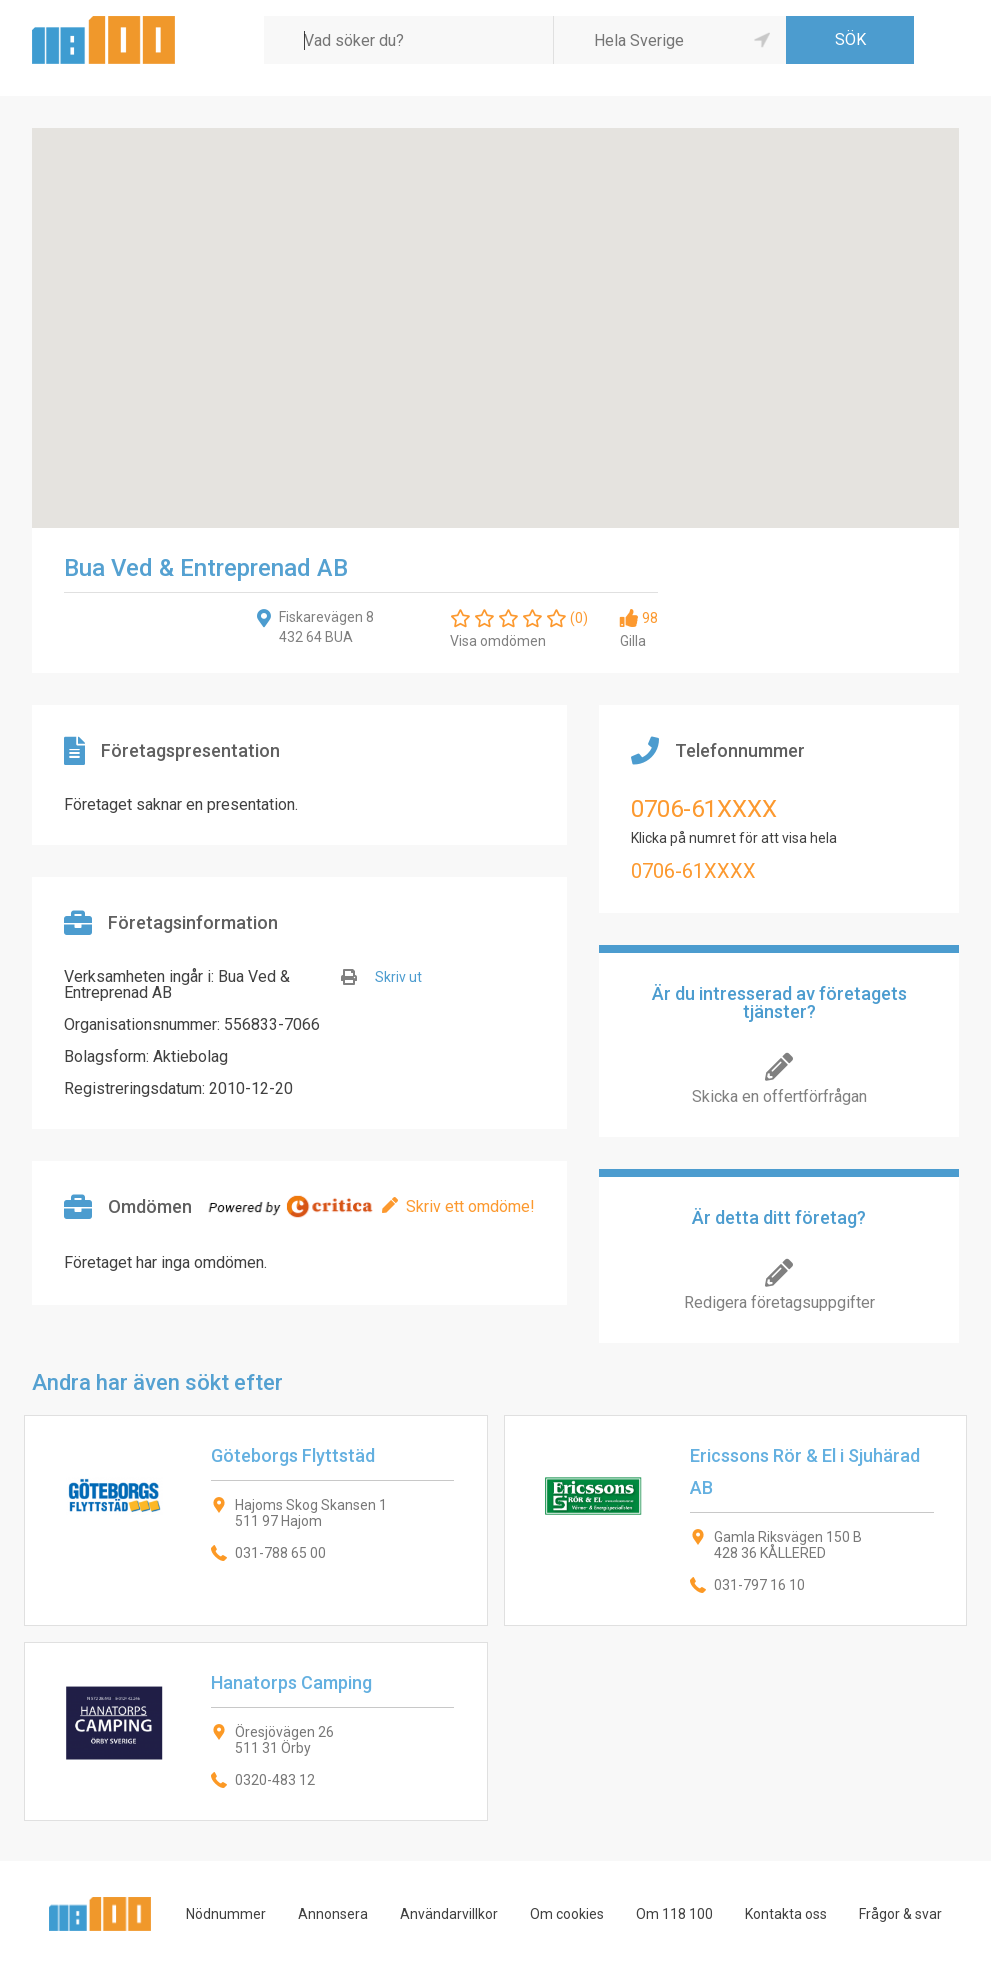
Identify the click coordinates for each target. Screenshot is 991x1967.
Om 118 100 (674, 1914)
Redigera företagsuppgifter (779, 1302)
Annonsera (333, 1914)
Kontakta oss (786, 1914)
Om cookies (567, 1914)
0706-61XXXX (704, 809)
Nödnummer (226, 1914)
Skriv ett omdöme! (470, 1206)
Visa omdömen (498, 641)
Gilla (633, 641)
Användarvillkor (449, 1914)
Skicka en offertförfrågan (779, 1096)
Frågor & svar (900, 1914)
